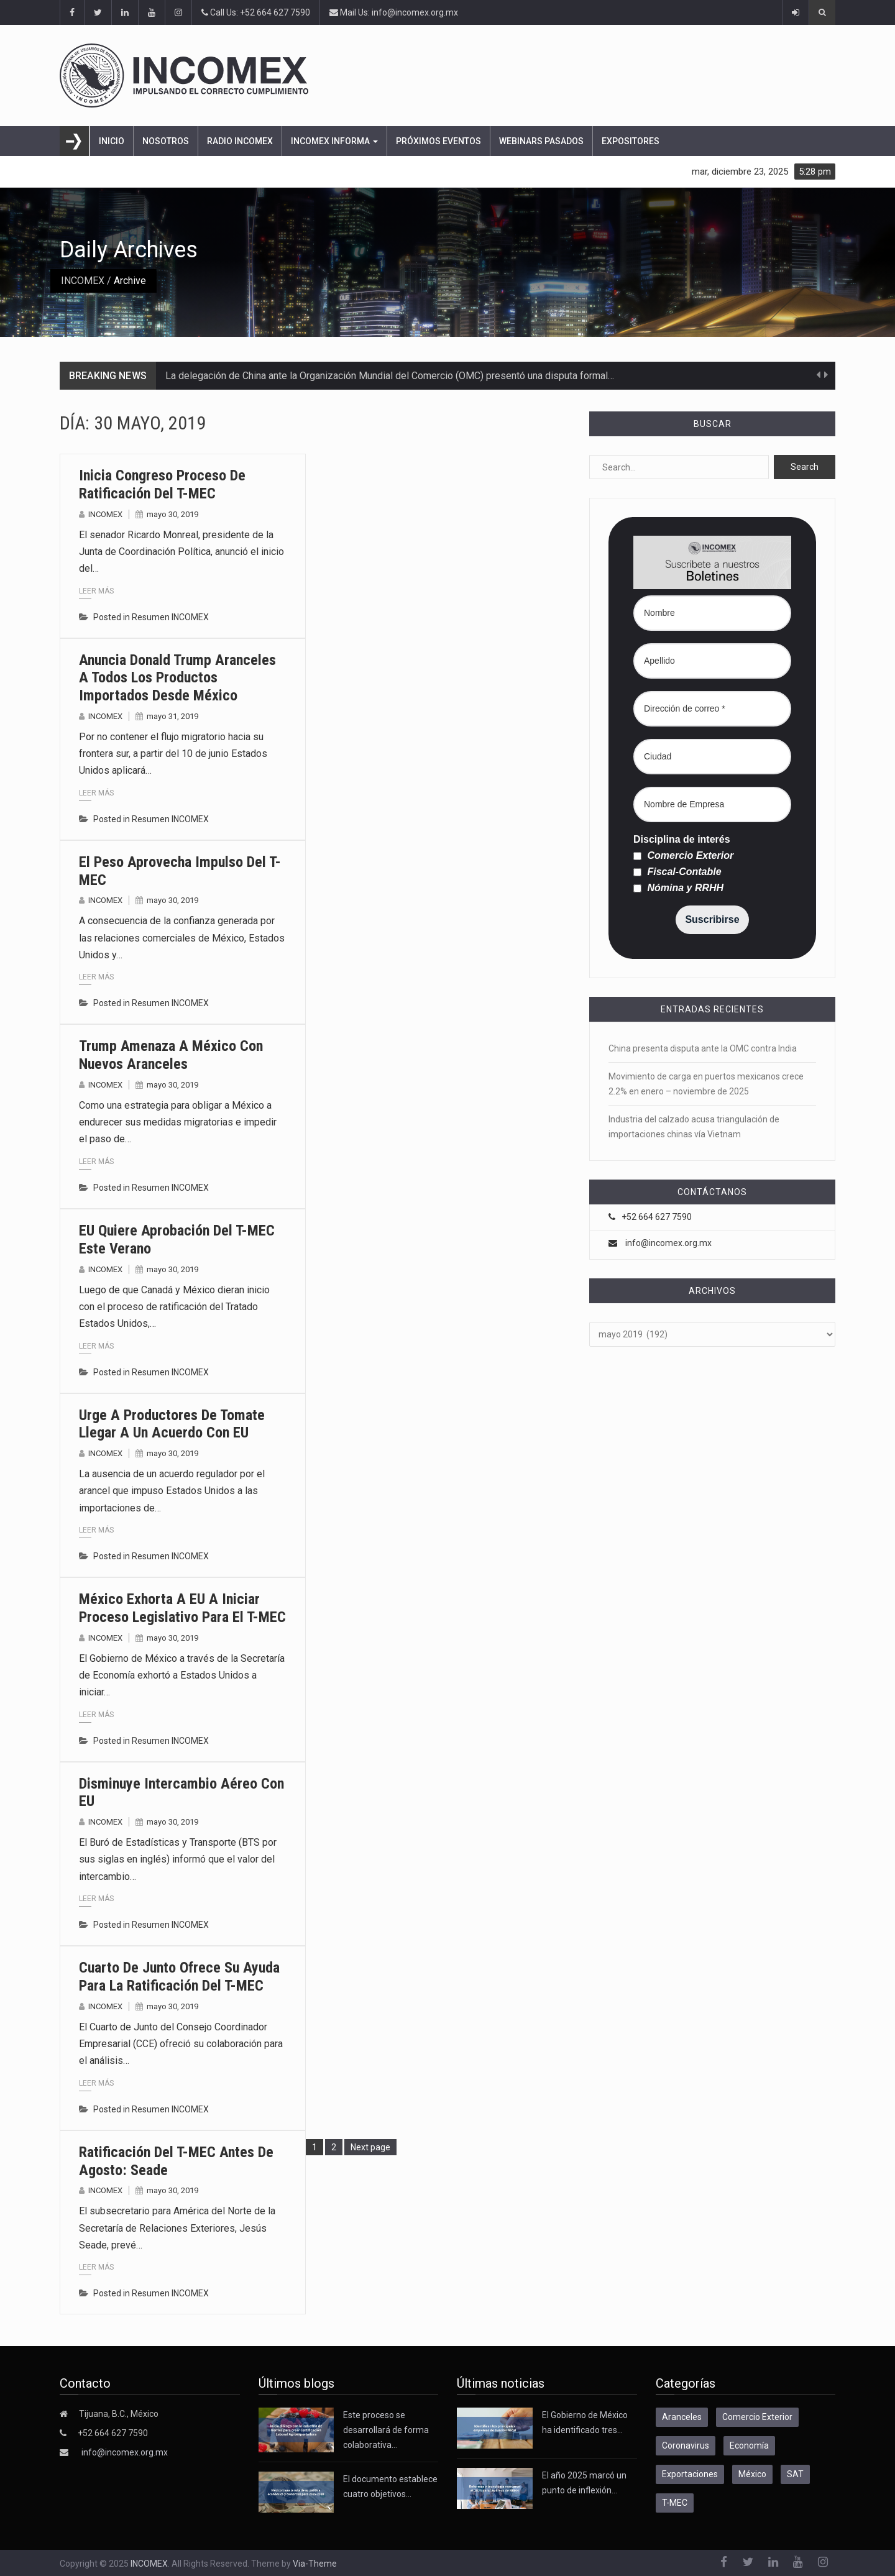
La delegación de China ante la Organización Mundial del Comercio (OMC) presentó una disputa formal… (389, 376)
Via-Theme (315, 2564)
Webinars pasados (541, 141)
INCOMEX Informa (334, 141)
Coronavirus (685, 2445)
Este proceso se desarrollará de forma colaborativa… (386, 2430)
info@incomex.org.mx (668, 1243)
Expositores (630, 141)
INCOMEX (82, 280)
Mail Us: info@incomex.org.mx (393, 12)
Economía (749, 2445)
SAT (795, 2474)
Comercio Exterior (683, 856)
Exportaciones (690, 2474)
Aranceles (682, 2417)
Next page (370, 2147)
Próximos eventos (438, 141)
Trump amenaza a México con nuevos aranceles (171, 1055)
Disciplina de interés (681, 840)
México (752, 2474)
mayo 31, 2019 (172, 716)
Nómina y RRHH (678, 888)
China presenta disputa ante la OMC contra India (703, 1048)
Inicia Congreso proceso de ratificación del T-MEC (162, 484)
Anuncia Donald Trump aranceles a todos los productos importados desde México (177, 678)
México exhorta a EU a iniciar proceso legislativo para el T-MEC (182, 1608)
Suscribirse (712, 919)
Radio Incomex (240, 141)
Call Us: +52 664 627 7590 (255, 12)
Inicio (111, 141)
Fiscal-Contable (677, 872)
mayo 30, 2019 (172, 514)
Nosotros (165, 141)
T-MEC (674, 2503)
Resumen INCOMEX (170, 617)
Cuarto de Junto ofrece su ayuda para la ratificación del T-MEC (179, 1976)
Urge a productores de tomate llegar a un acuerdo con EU (172, 1424)
